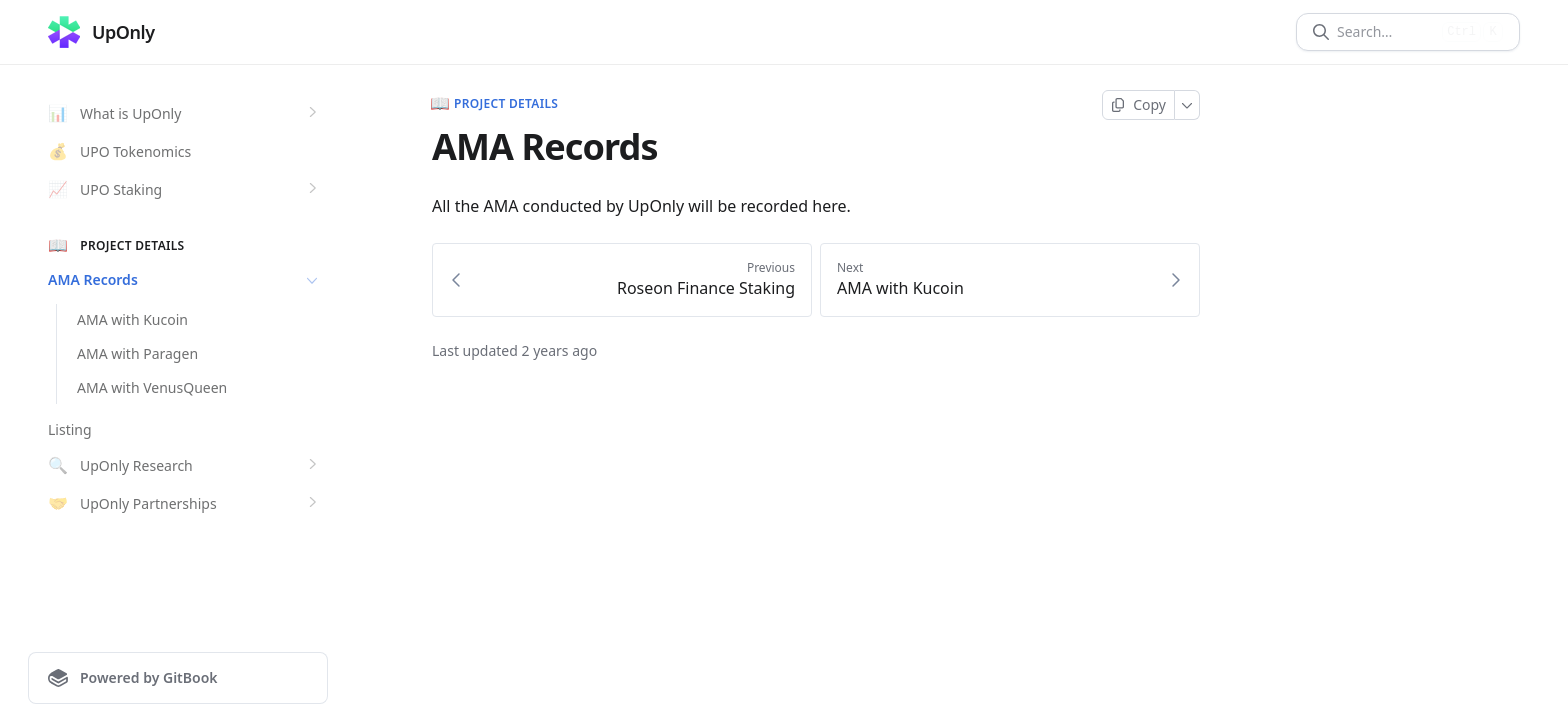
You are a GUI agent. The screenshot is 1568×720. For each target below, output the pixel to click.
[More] (1187, 105)
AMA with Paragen (137, 353)
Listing (70, 429)
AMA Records (185, 280)
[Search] (1385, 32)
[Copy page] (1138, 105)
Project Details (495, 104)
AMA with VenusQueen (152, 387)
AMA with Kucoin (132, 319)
